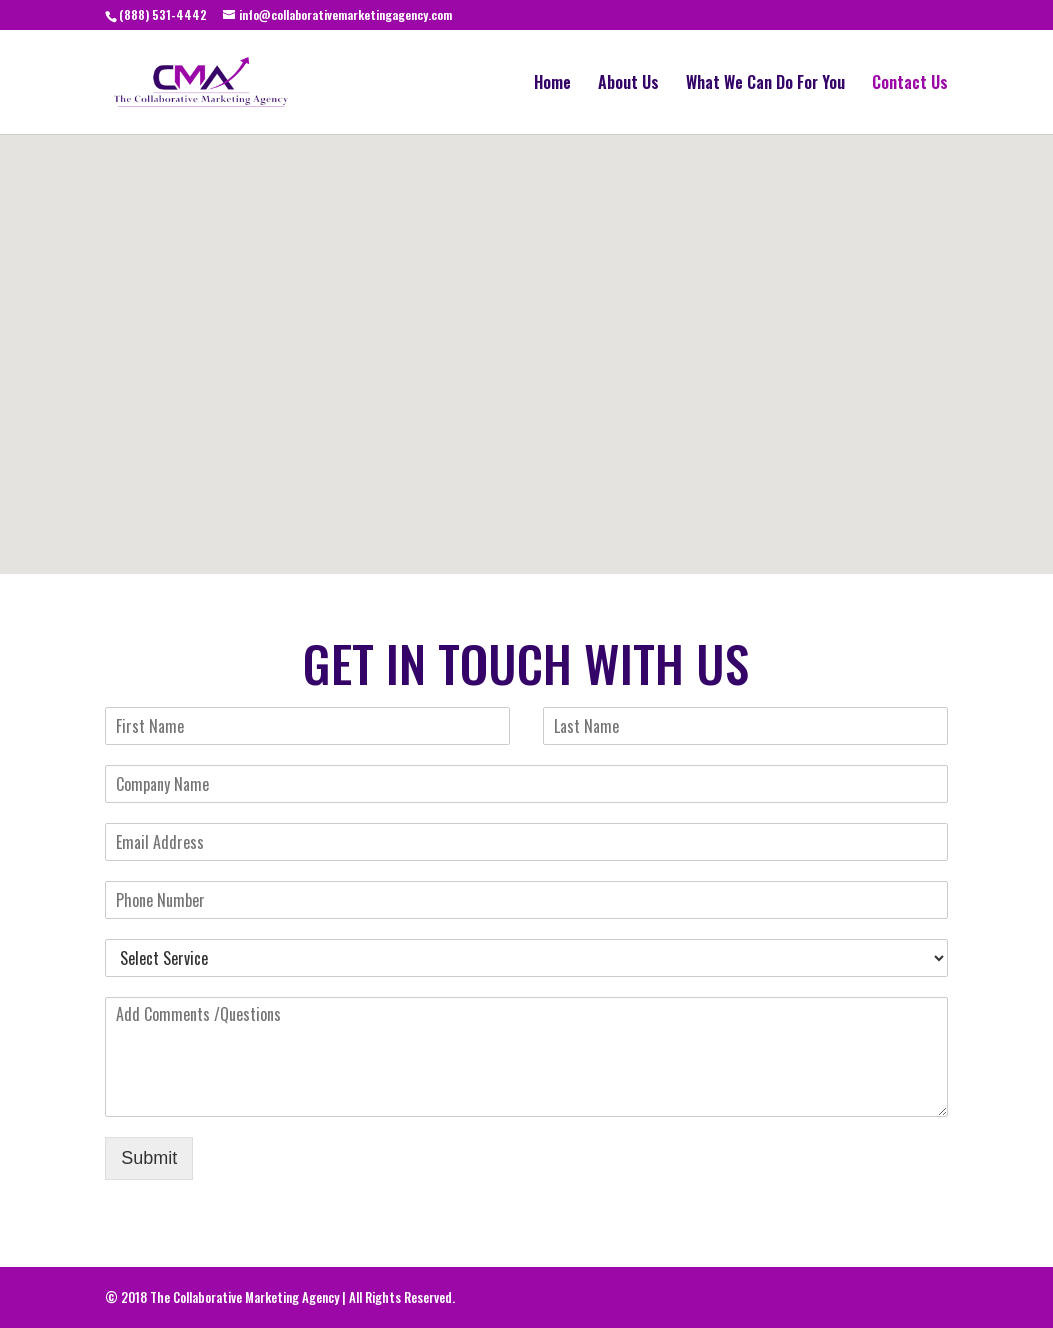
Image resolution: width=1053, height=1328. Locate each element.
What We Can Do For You (765, 84)
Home (552, 84)
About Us (628, 84)
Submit (149, 1158)
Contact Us (910, 84)
